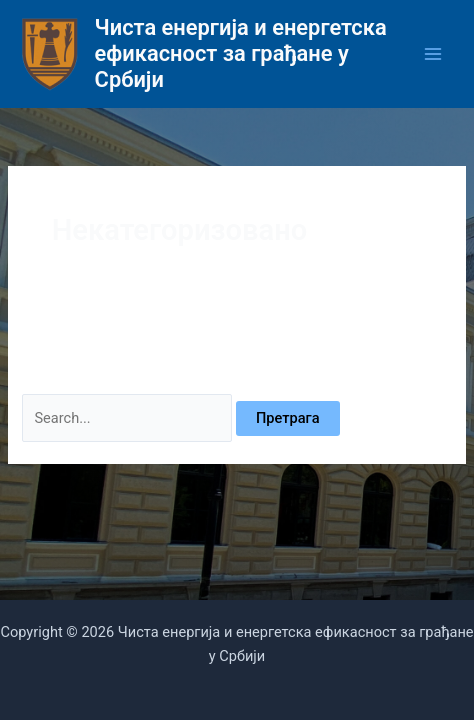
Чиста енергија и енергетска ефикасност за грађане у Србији (241, 54)
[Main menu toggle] (433, 54)
